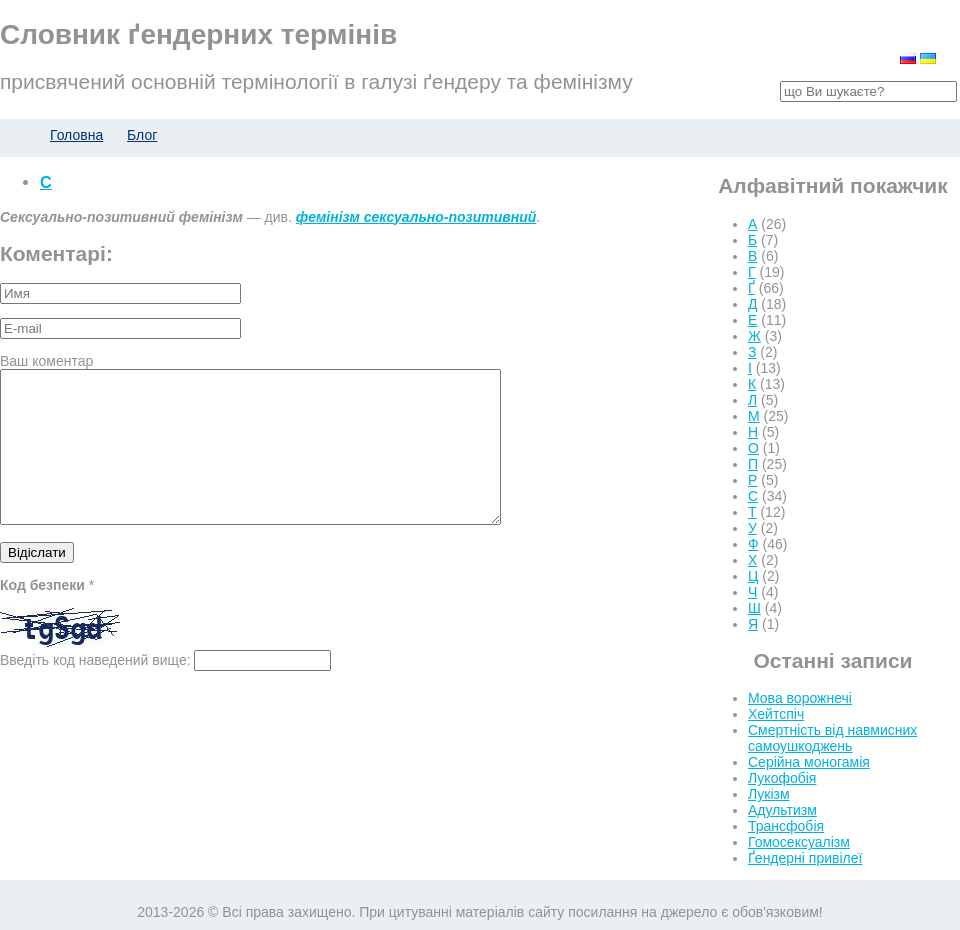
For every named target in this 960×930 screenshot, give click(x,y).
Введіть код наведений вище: (95, 690)
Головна (76, 135)
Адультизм (782, 810)
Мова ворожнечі (800, 698)
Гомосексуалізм (799, 842)
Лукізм (769, 794)
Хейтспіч (776, 714)
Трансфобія (786, 826)
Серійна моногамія (809, 762)
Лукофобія (782, 778)
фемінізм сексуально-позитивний (416, 217)
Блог (142, 135)
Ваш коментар (46, 361)
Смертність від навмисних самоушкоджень (832, 738)
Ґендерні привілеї (805, 858)
